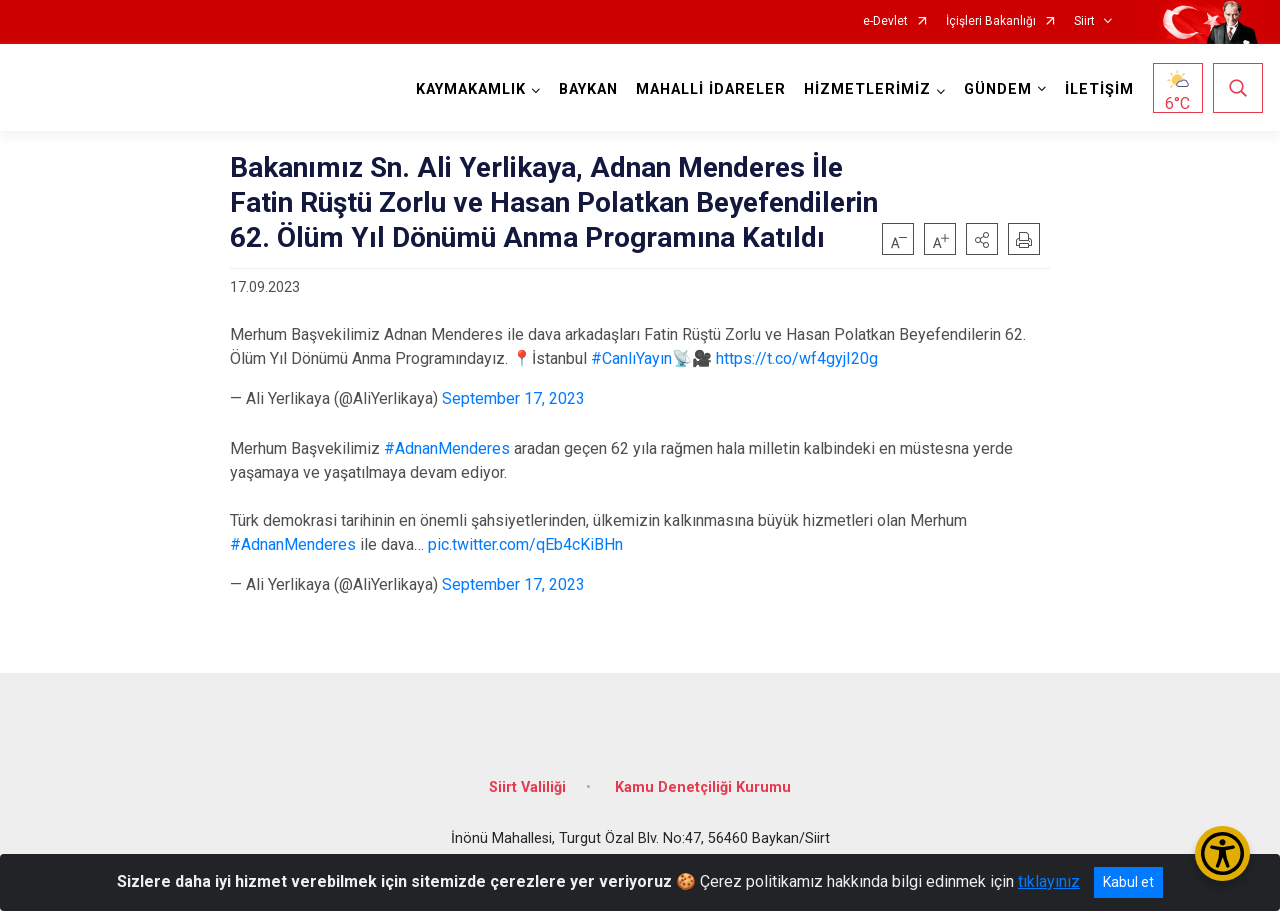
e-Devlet (885, 21)
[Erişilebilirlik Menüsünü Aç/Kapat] (1222, 853)
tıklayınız (1049, 881)
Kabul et (1128, 882)
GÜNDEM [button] (998, 89)
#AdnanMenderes (447, 448)
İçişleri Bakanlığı (991, 21)
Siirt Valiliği (527, 785)
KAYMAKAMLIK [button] (471, 89)
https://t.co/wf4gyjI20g (797, 358)
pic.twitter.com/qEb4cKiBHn (525, 544)
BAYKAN (588, 89)
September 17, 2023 (513, 398)
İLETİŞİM (1099, 89)
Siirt (1084, 21)
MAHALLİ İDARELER (711, 89)
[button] (982, 239)
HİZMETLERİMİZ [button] (867, 89)
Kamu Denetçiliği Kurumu (703, 785)
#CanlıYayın (631, 358)
